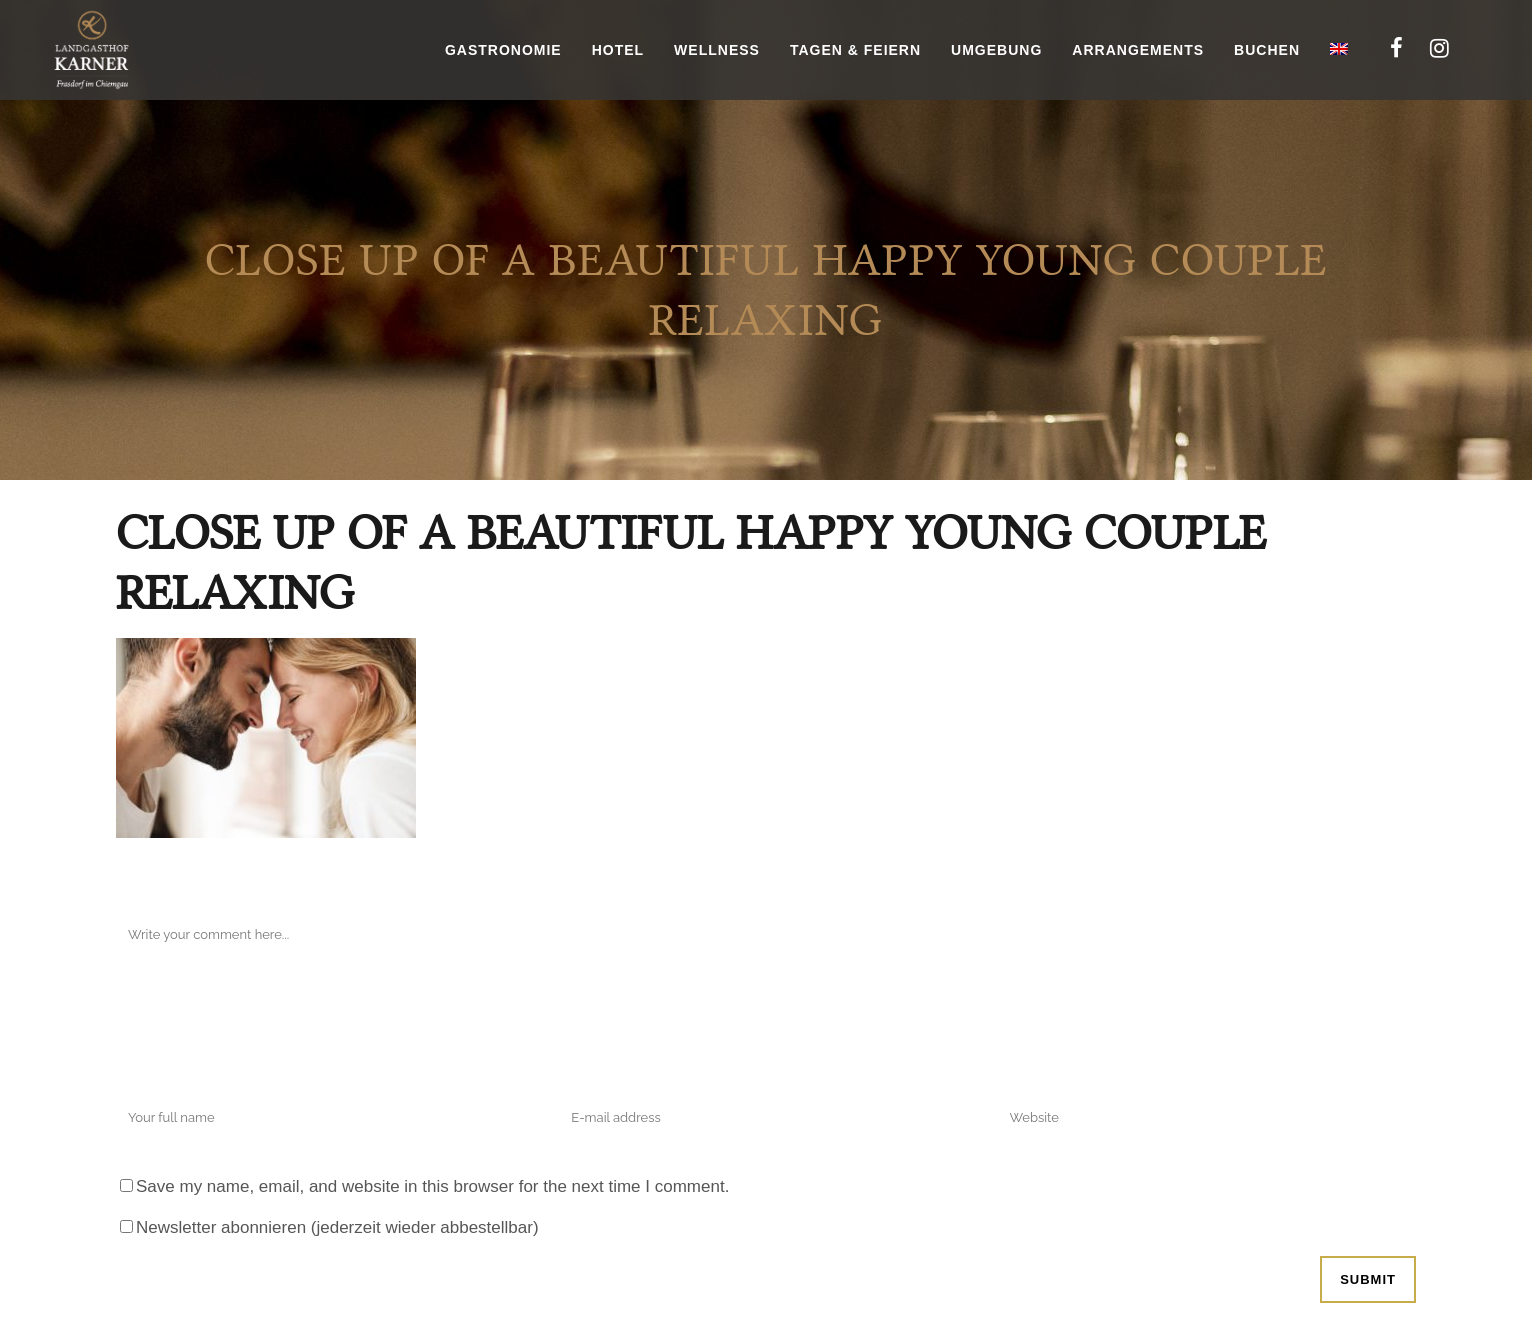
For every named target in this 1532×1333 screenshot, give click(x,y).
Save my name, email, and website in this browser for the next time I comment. (432, 1186)
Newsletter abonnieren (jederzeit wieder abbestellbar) (337, 1227)
